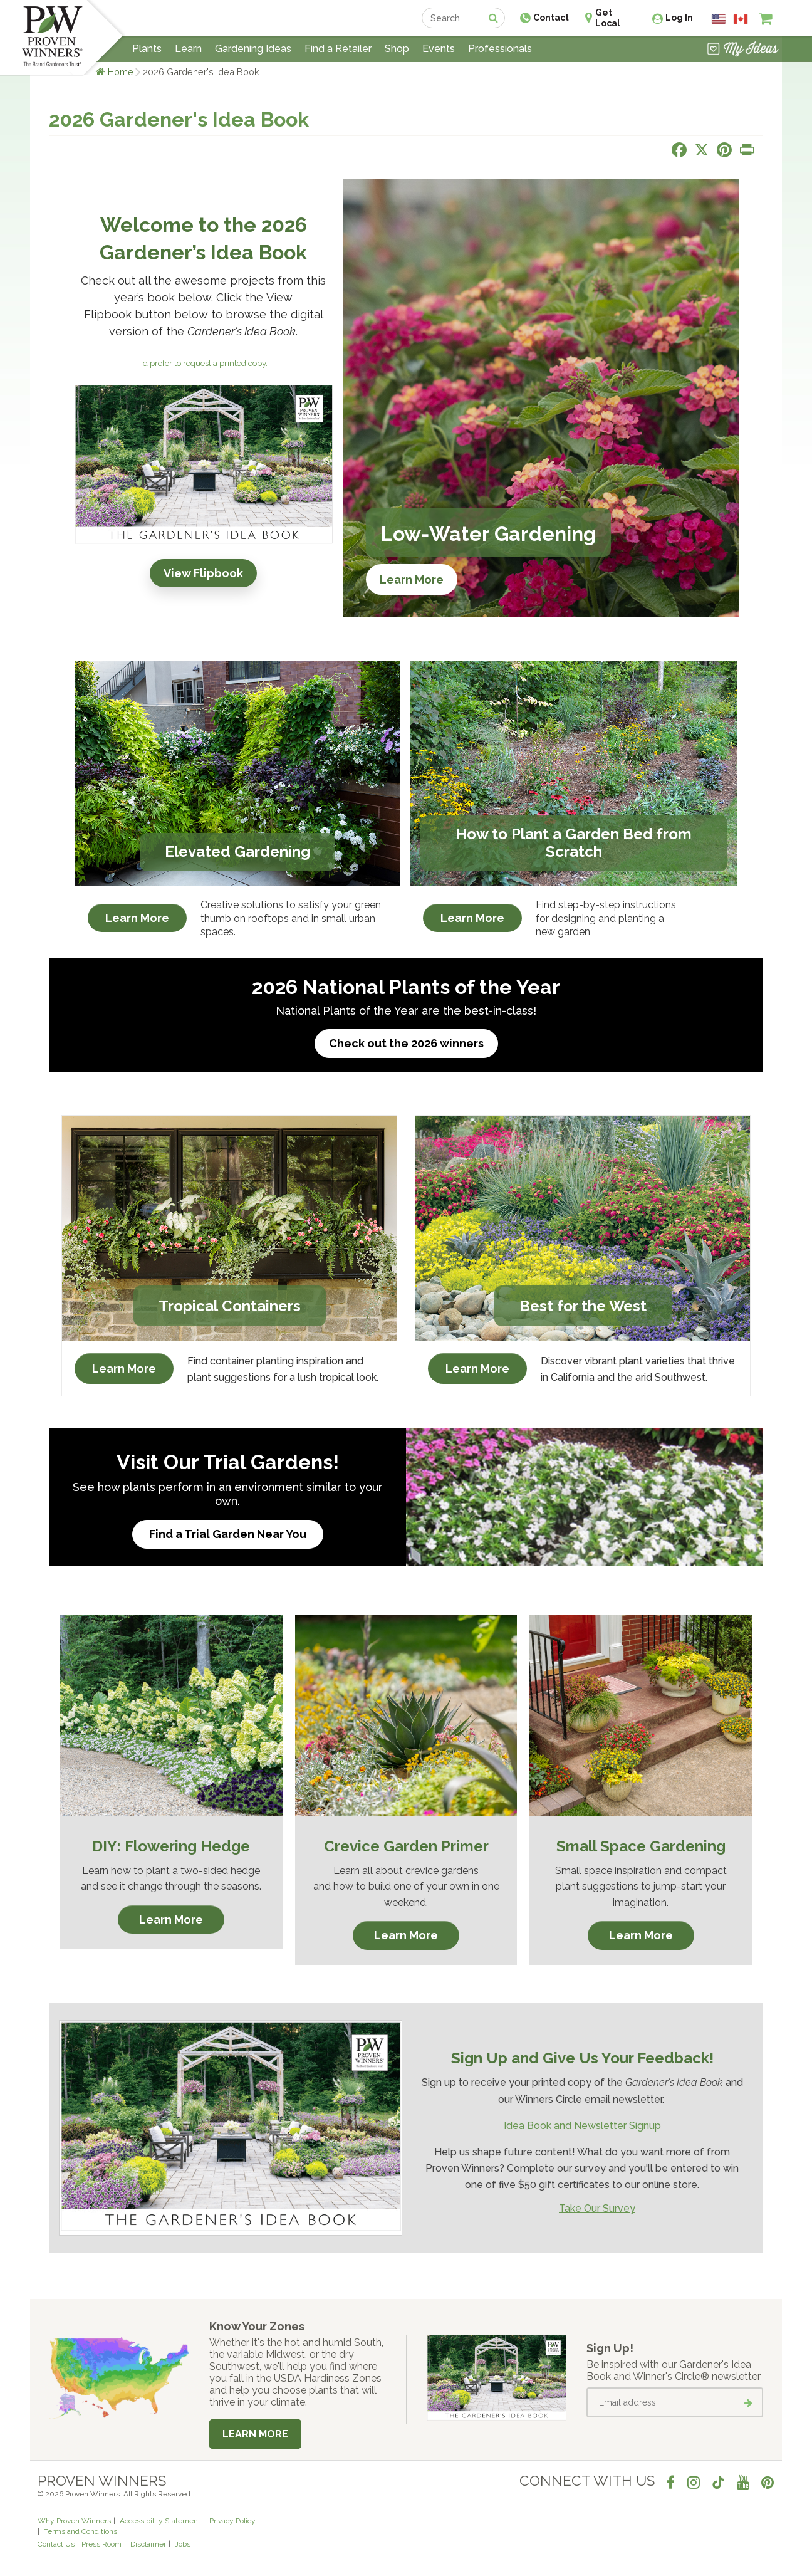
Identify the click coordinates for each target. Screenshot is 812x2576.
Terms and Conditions (80, 2531)
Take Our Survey (597, 2208)
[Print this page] (747, 150)
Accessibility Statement (160, 2520)
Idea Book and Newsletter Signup (582, 2126)
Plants (147, 49)
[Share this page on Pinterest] (724, 150)
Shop (397, 49)
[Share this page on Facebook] (679, 150)
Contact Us (56, 2544)
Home (120, 71)
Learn (188, 49)
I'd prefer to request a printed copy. (203, 363)
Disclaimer (148, 2544)
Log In (679, 18)
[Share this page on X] (701, 150)
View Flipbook (203, 573)
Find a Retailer (338, 49)
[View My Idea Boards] (743, 50)
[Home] (52, 37)
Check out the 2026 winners (406, 1043)
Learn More (412, 579)
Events (438, 49)
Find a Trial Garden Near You (227, 1534)
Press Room (101, 2544)
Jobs (182, 2544)
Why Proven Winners (74, 2520)
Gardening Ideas (253, 49)
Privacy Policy (232, 2520)
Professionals (500, 49)
